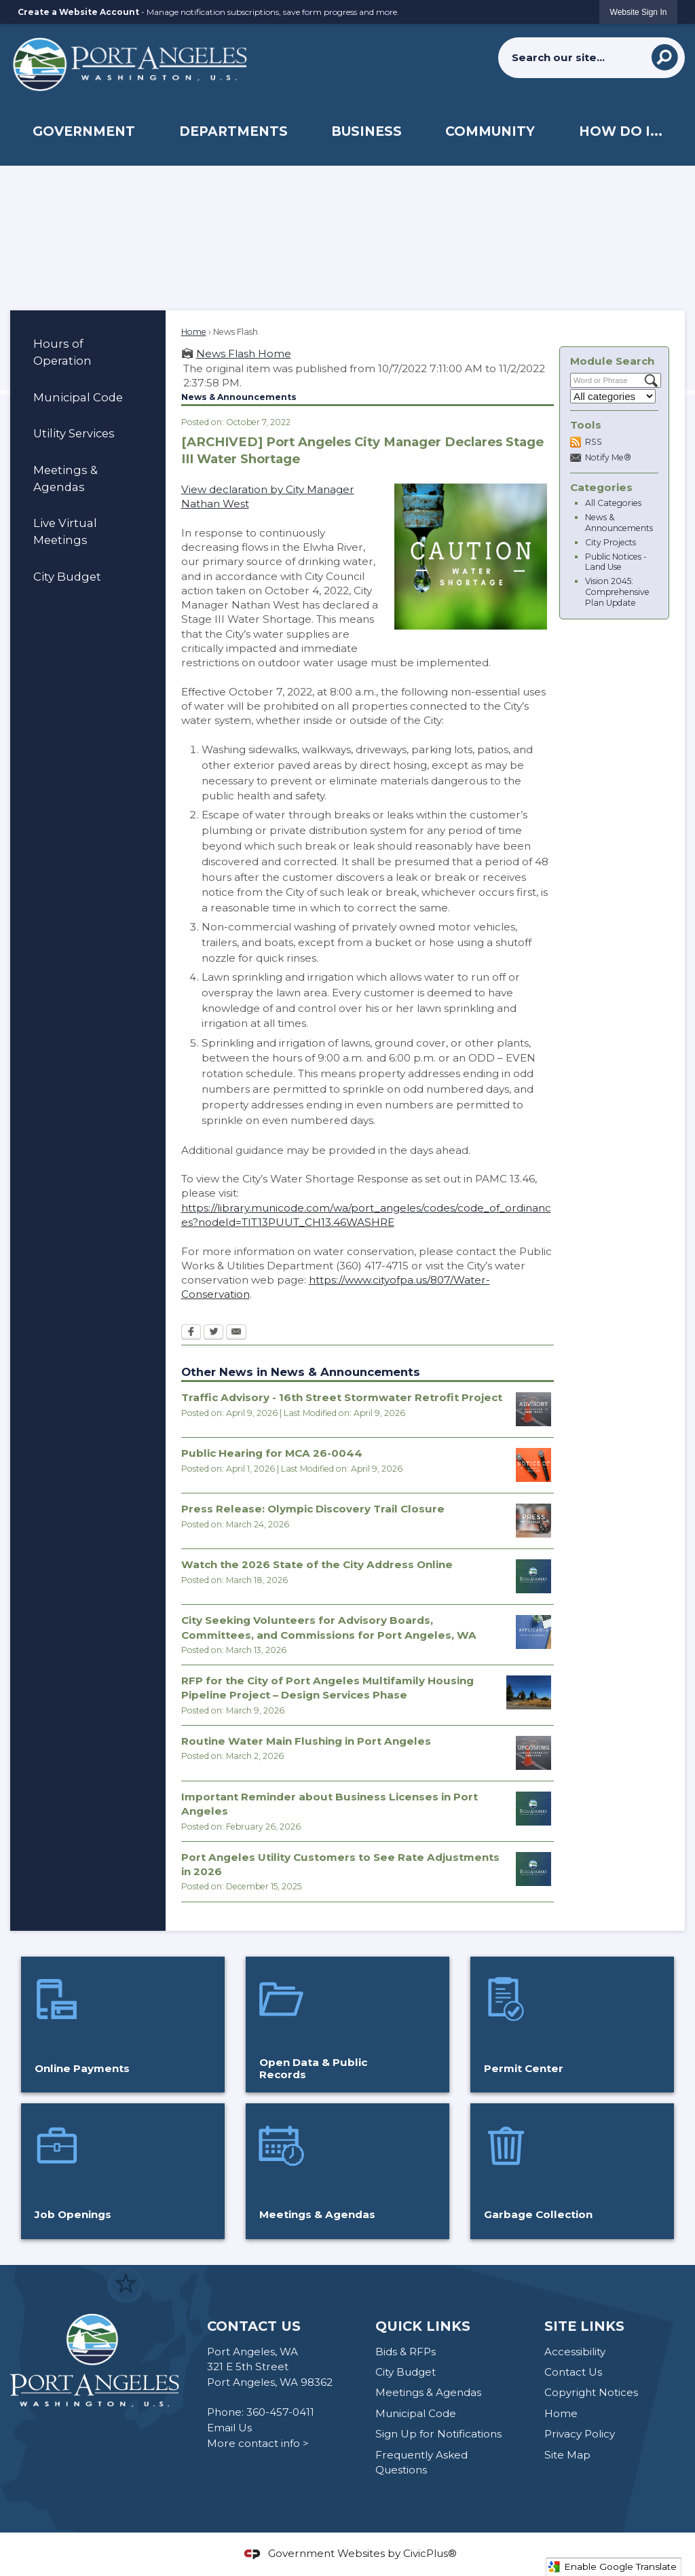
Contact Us (573, 2371)
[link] (638, 12)
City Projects (610, 542)
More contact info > (258, 2443)
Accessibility (574, 2351)
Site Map (567, 2454)
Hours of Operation (62, 352)
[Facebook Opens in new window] (191, 1333)
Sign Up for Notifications (438, 2433)
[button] (665, 57)
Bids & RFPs (405, 2351)
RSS (593, 442)
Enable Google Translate (612, 2566)
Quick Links (422, 2326)
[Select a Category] (613, 396)
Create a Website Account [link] (78, 12)
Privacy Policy (579, 2433)
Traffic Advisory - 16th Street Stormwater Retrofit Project (341, 1397)
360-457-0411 (280, 2412)
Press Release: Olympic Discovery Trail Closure (313, 1508)
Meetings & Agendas (65, 478)
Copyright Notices (591, 2392)
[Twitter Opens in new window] (213, 1333)
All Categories (613, 503)
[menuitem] (83, 131)
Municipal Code (78, 397)
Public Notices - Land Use (616, 562)
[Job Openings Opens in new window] (123, 2171)
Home (193, 332)
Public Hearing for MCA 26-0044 (271, 1453)
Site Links (584, 2326)
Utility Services (74, 433)
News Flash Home (243, 353)
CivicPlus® (430, 2553)
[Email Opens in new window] (236, 1333)
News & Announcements (619, 522)
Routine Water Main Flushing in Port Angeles (306, 1741)
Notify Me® (608, 457)
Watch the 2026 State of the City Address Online (317, 1564)
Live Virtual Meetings (65, 531)
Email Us (229, 2427)
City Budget (67, 576)
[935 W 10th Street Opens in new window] (529, 1692)
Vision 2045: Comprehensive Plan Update (617, 592)
